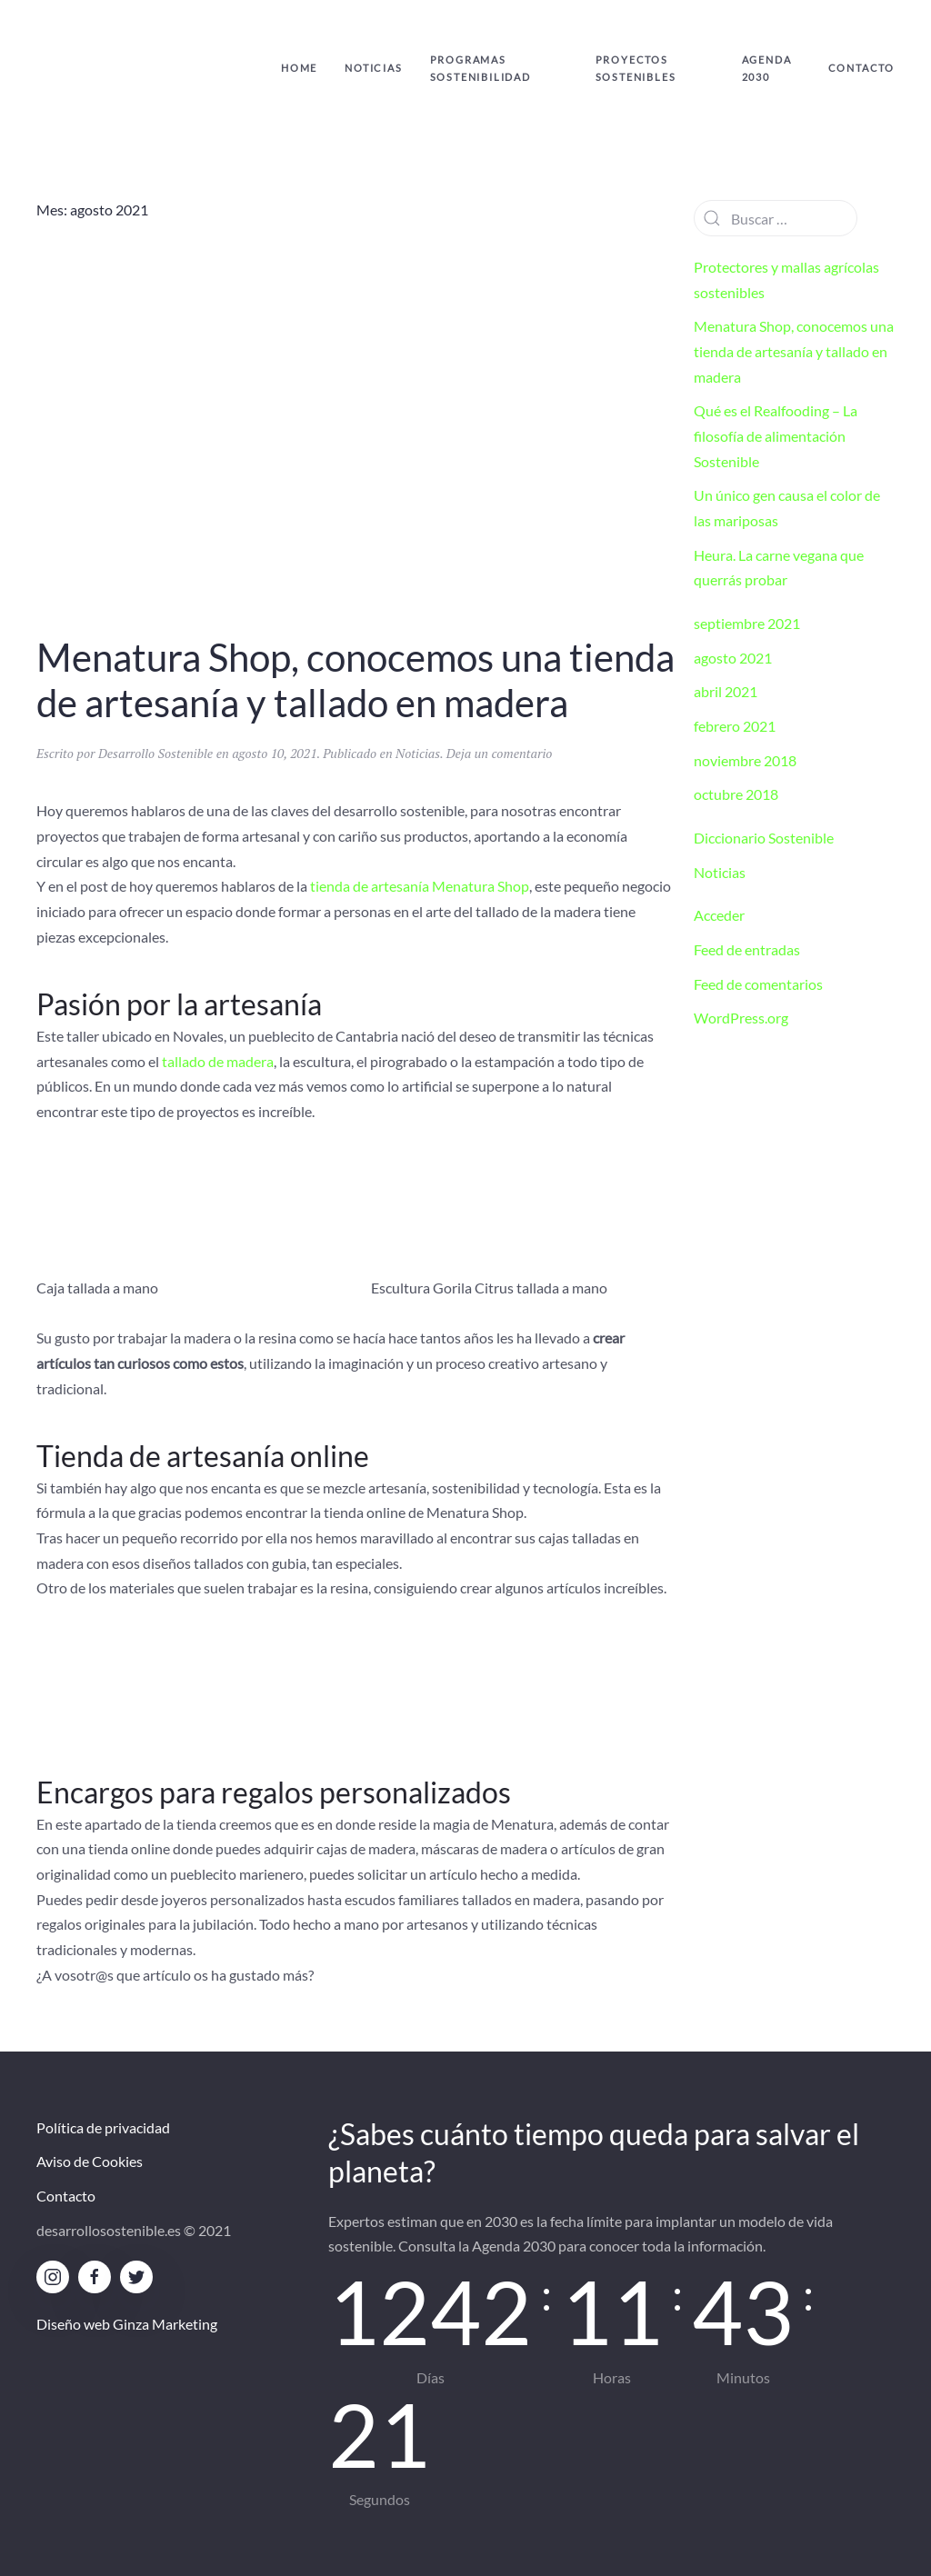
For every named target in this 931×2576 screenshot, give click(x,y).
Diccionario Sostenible (764, 837)
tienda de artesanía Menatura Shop (419, 885)
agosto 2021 (733, 657)
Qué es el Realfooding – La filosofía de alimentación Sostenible (775, 435)
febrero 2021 (735, 725)
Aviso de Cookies (89, 2161)
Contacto (861, 68)
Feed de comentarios (758, 984)
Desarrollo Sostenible (155, 753)
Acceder (719, 915)
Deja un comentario (499, 753)
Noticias (373, 68)
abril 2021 (725, 691)
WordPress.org (741, 1017)
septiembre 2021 (747, 623)
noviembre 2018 (745, 760)
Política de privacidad (103, 2127)
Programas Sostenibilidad (480, 68)
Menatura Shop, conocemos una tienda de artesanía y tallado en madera (355, 679)
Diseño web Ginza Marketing (126, 2323)
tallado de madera (218, 1061)
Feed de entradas (747, 949)
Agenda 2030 (767, 68)
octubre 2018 (736, 794)
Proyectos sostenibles (636, 68)
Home (299, 68)
